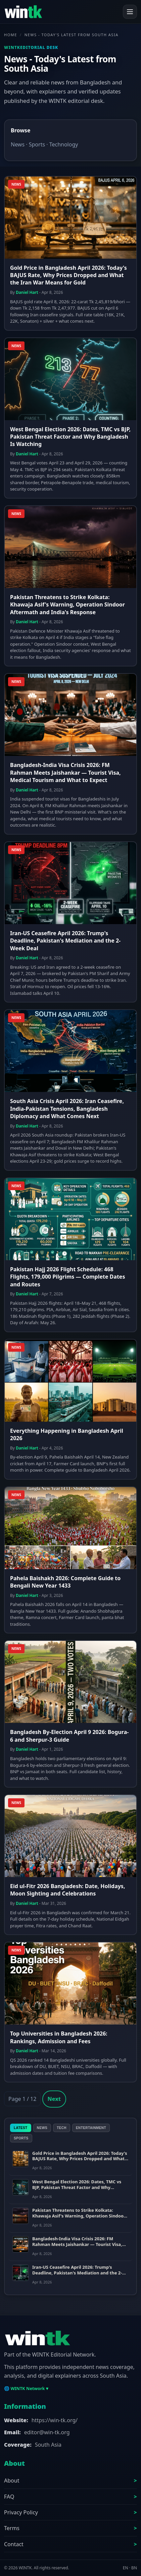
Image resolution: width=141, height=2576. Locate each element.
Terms (11, 2528)
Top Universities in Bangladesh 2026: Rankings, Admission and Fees (58, 2037)
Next (54, 2099)
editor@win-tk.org (47, 2432)
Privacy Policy (21, 2512)
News (18, 144)
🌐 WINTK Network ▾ (26, 2388)
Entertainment (91, 2128)
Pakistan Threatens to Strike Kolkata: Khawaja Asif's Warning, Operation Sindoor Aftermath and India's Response (67, 604)
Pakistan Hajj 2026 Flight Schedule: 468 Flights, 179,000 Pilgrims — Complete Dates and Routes (67, 1277)
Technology (63, 144)
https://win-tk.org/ (55, 2420)
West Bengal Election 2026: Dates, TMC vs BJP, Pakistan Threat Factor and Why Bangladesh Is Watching (70, 437)
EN (125, 2568)
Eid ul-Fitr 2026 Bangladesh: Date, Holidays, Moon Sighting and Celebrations (67, 1889)
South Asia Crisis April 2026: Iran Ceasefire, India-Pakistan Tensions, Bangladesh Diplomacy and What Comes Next (67, 1108)
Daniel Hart (27, 292)
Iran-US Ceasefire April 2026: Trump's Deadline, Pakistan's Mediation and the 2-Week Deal (65, 940)
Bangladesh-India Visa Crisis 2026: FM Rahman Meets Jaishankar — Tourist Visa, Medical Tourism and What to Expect (65, 772)
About (11, 2480)
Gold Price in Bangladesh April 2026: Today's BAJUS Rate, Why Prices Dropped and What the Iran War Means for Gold (68, 275)
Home (10, 34)
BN (134, 2568)
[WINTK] (23, 12)
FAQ (9, 2496)
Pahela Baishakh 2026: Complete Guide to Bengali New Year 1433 (65, 1581)
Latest (21, 2128)
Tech (61, 2128)
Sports (37, 144)
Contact (13, 2544)
